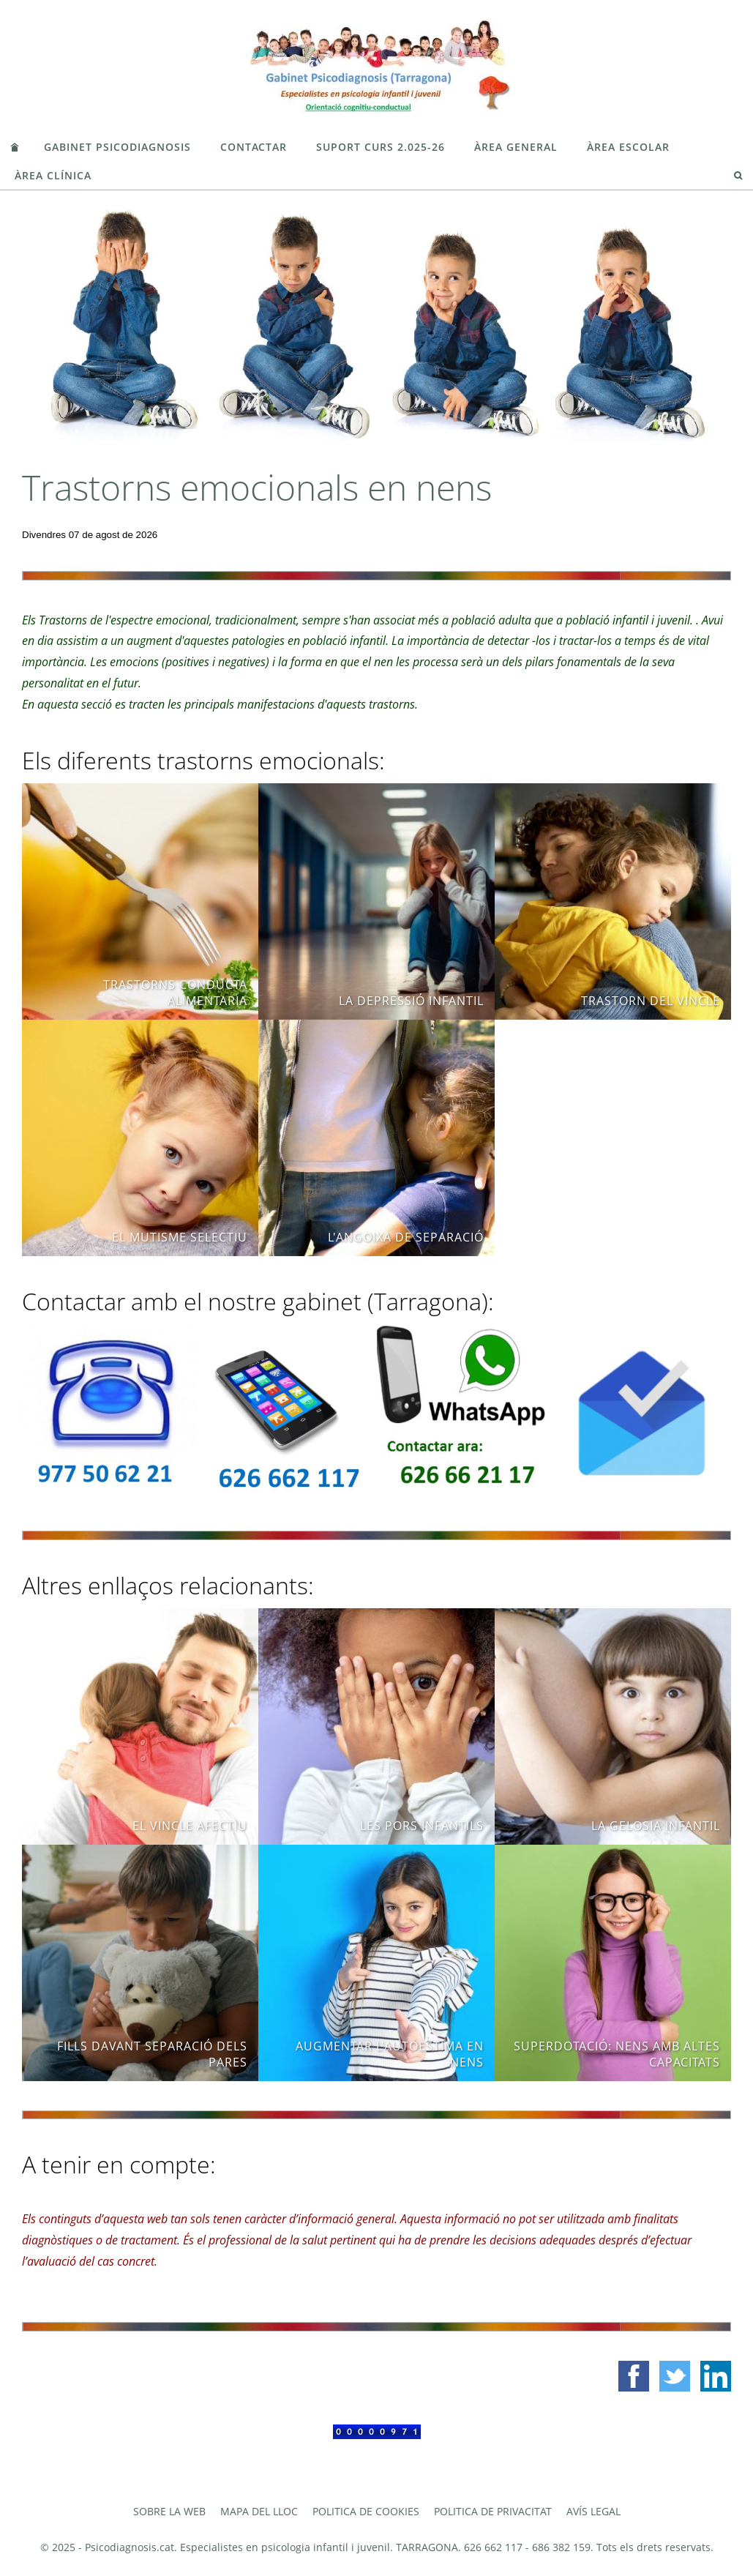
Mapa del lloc (259, 2511)
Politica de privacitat (493, 2511)
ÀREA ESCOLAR (628, 147)
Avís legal (593, 2511)
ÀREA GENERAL (516, 147)
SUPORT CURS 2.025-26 (380, 147)
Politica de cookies (365, 2511)
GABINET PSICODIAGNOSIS (117, 147)
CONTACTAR (253, 147)
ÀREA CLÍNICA (53, 175)
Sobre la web (169, 2511)
